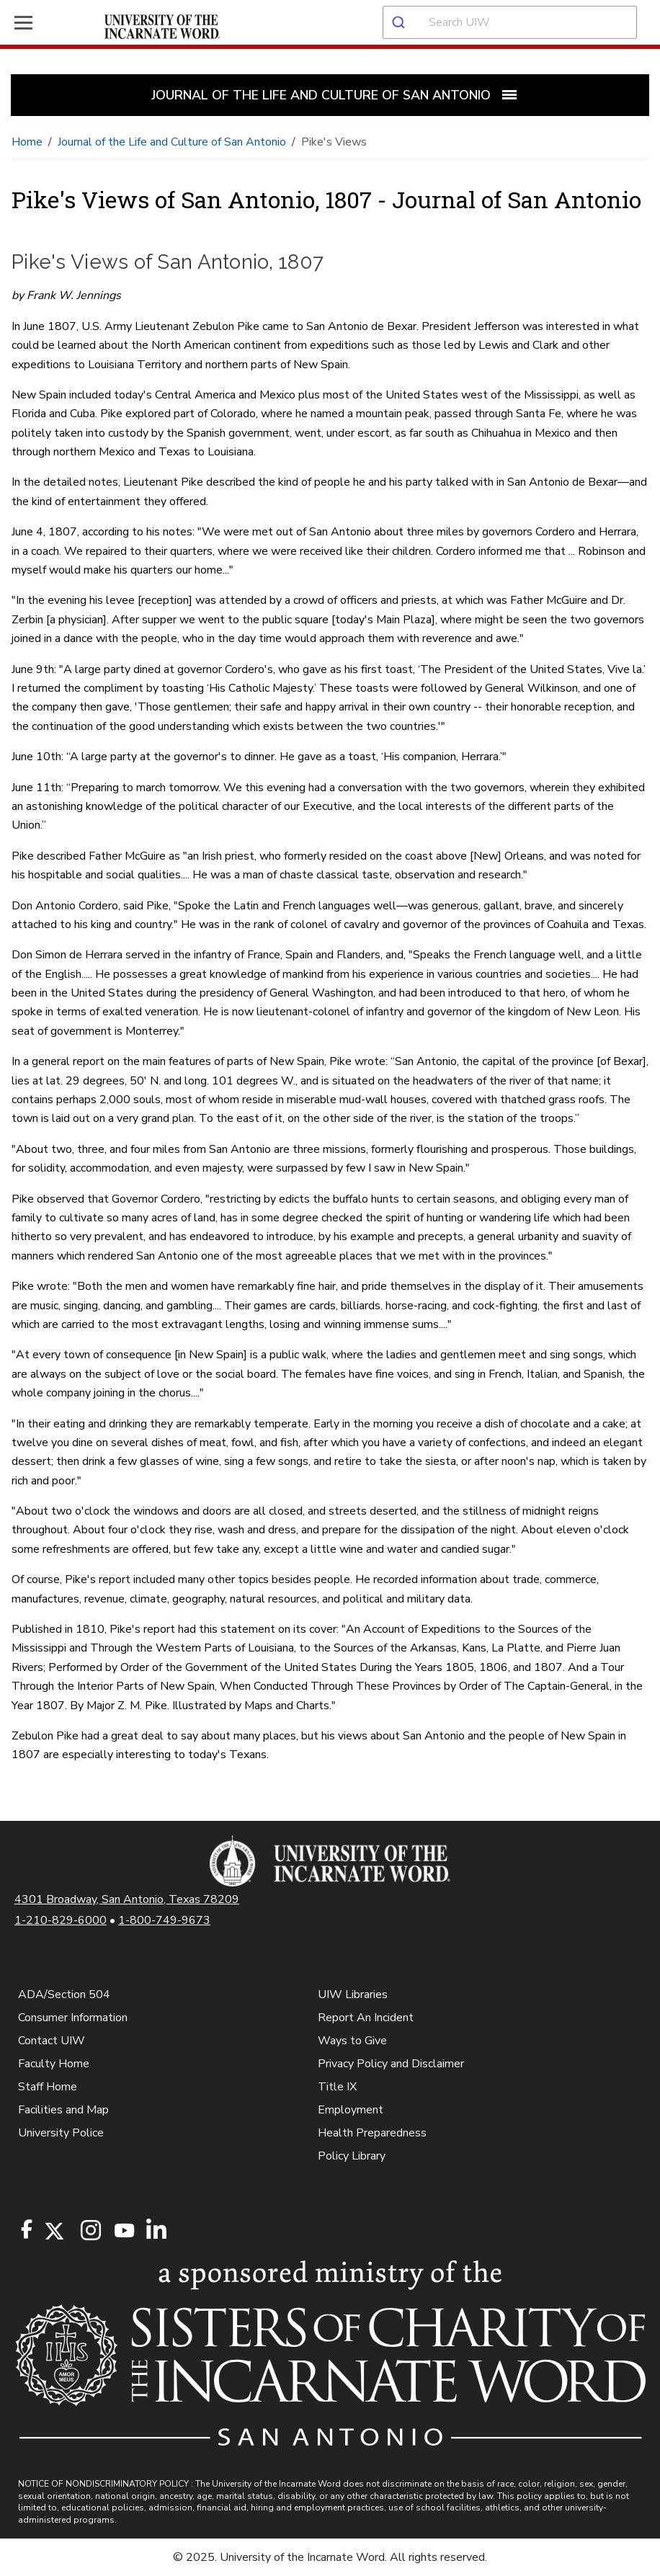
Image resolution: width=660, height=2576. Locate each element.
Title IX (337, 2087)
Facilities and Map (63, 2110)
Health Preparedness (372, 2133)
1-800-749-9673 (164, 1920)
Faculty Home (53, 2064)
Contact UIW (51, 2041)
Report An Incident (366, 2017)
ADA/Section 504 (64, 1994)
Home (27, 142)
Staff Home (47, 2087)
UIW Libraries (353, 1994)
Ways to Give (352, 2041)
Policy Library (351, 2156)
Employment (350, 2110)
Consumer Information (73, 2017)
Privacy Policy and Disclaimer (391, 2064)
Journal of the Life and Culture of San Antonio (172, 142)
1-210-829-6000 (60, 1920)
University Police (61, 2133)
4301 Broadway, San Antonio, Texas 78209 (126, 1899)
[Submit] (406, 22)
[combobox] (521, 22)
